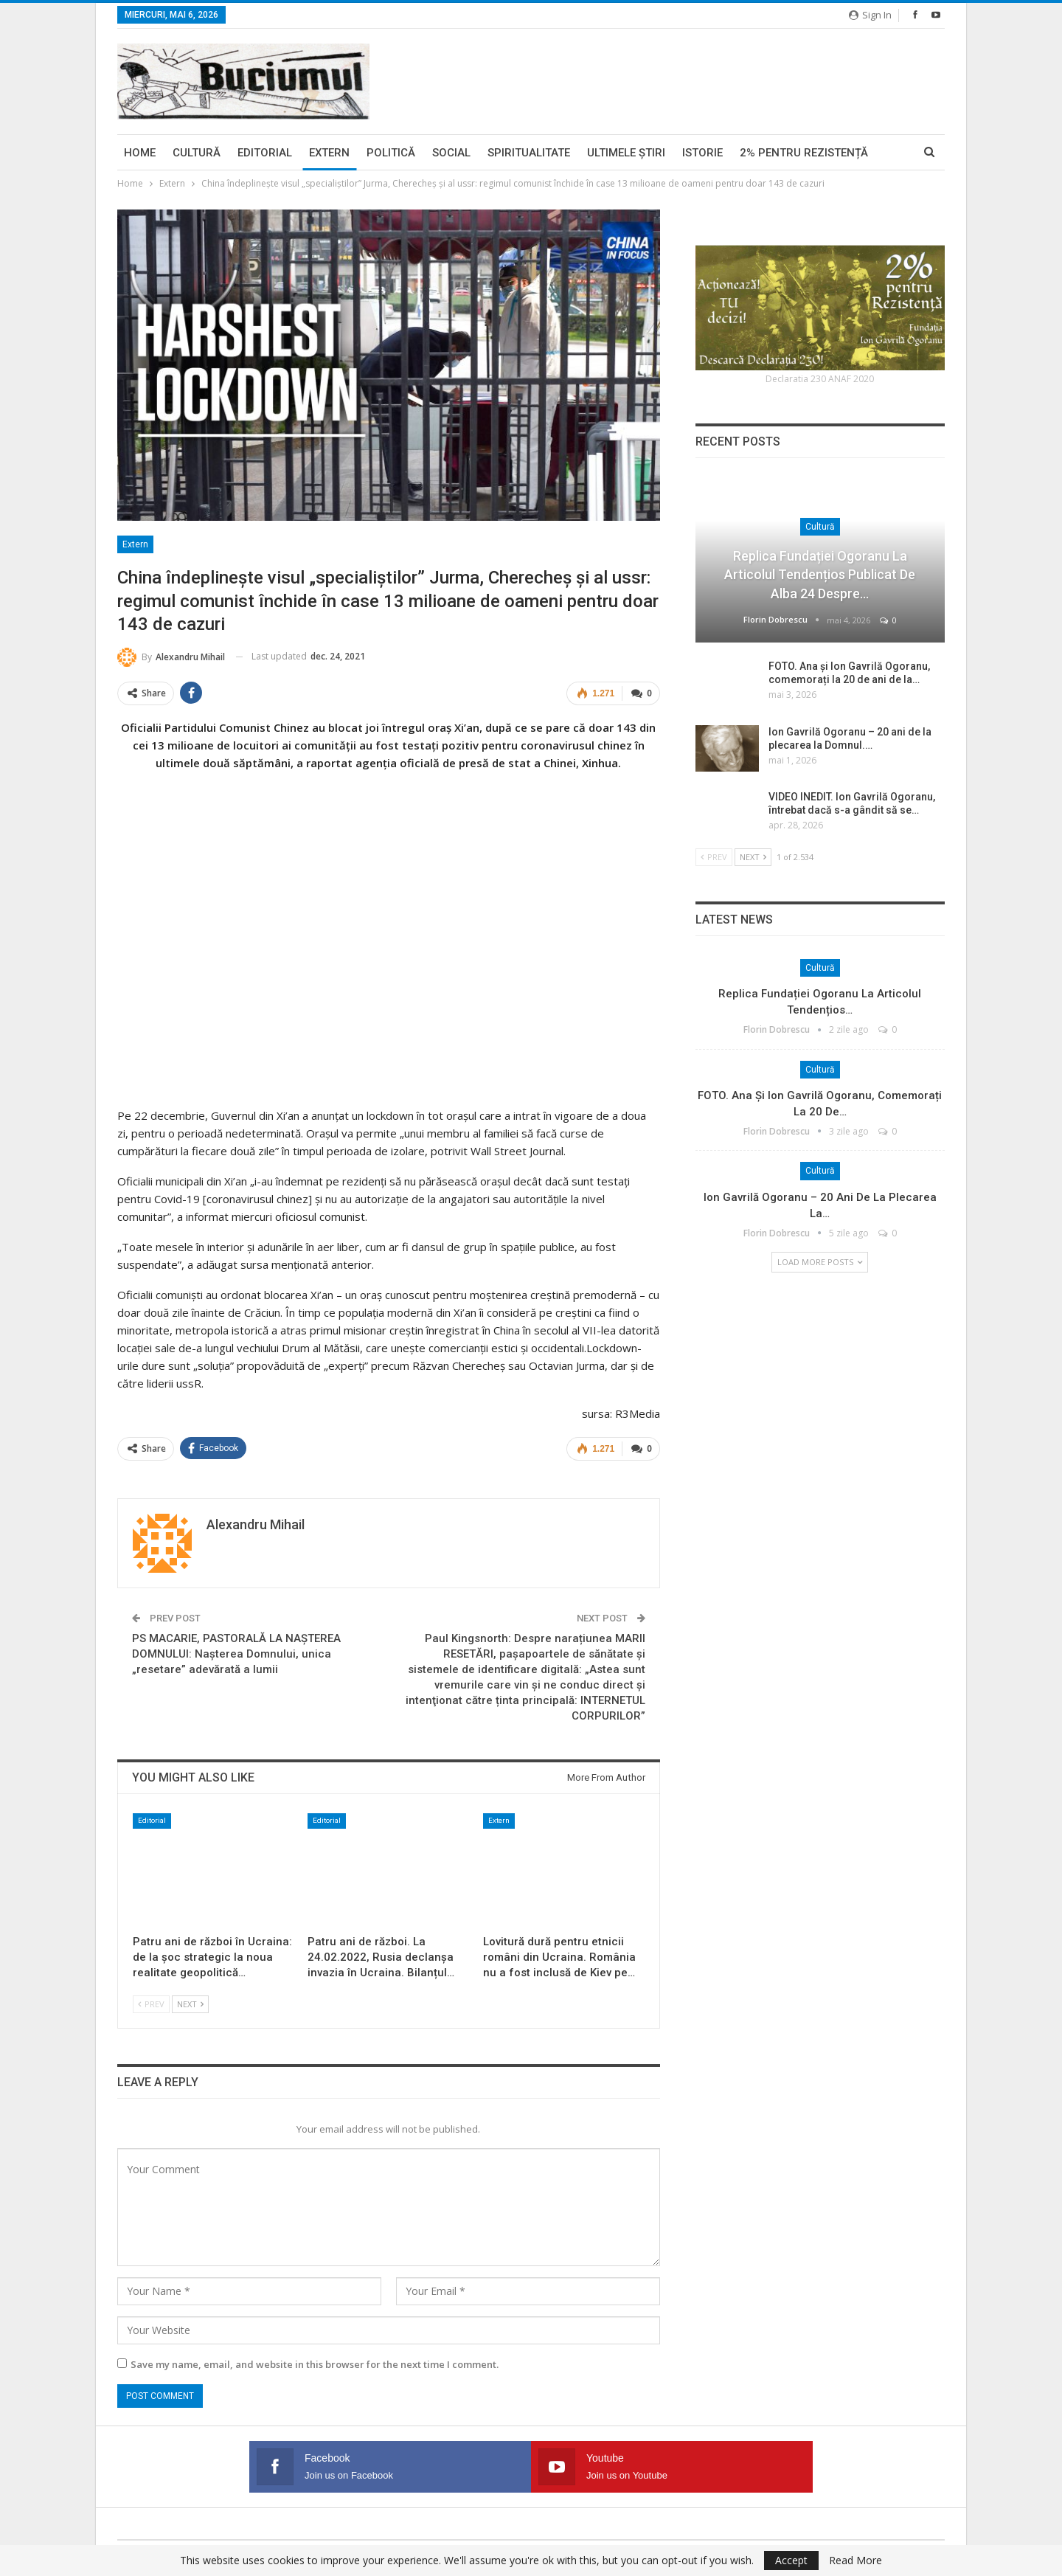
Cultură (197, 152)
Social (451, 152)
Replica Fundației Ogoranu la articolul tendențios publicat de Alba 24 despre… (819, 574)
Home (140, 152)
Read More (855, 2560)
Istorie (702, 152)
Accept (791, 2560)
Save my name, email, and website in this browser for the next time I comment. (315, 2362)
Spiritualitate (528, 152)
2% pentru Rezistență (804, 152)
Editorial (264, 152)
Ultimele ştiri (626, 152)
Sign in (870, 14)
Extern (329, 152)
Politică (391, 152)
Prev (151, 2001)
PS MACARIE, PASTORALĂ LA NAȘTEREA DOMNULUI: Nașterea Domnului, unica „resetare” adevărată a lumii (236, 1652)
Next (190, 2001)
